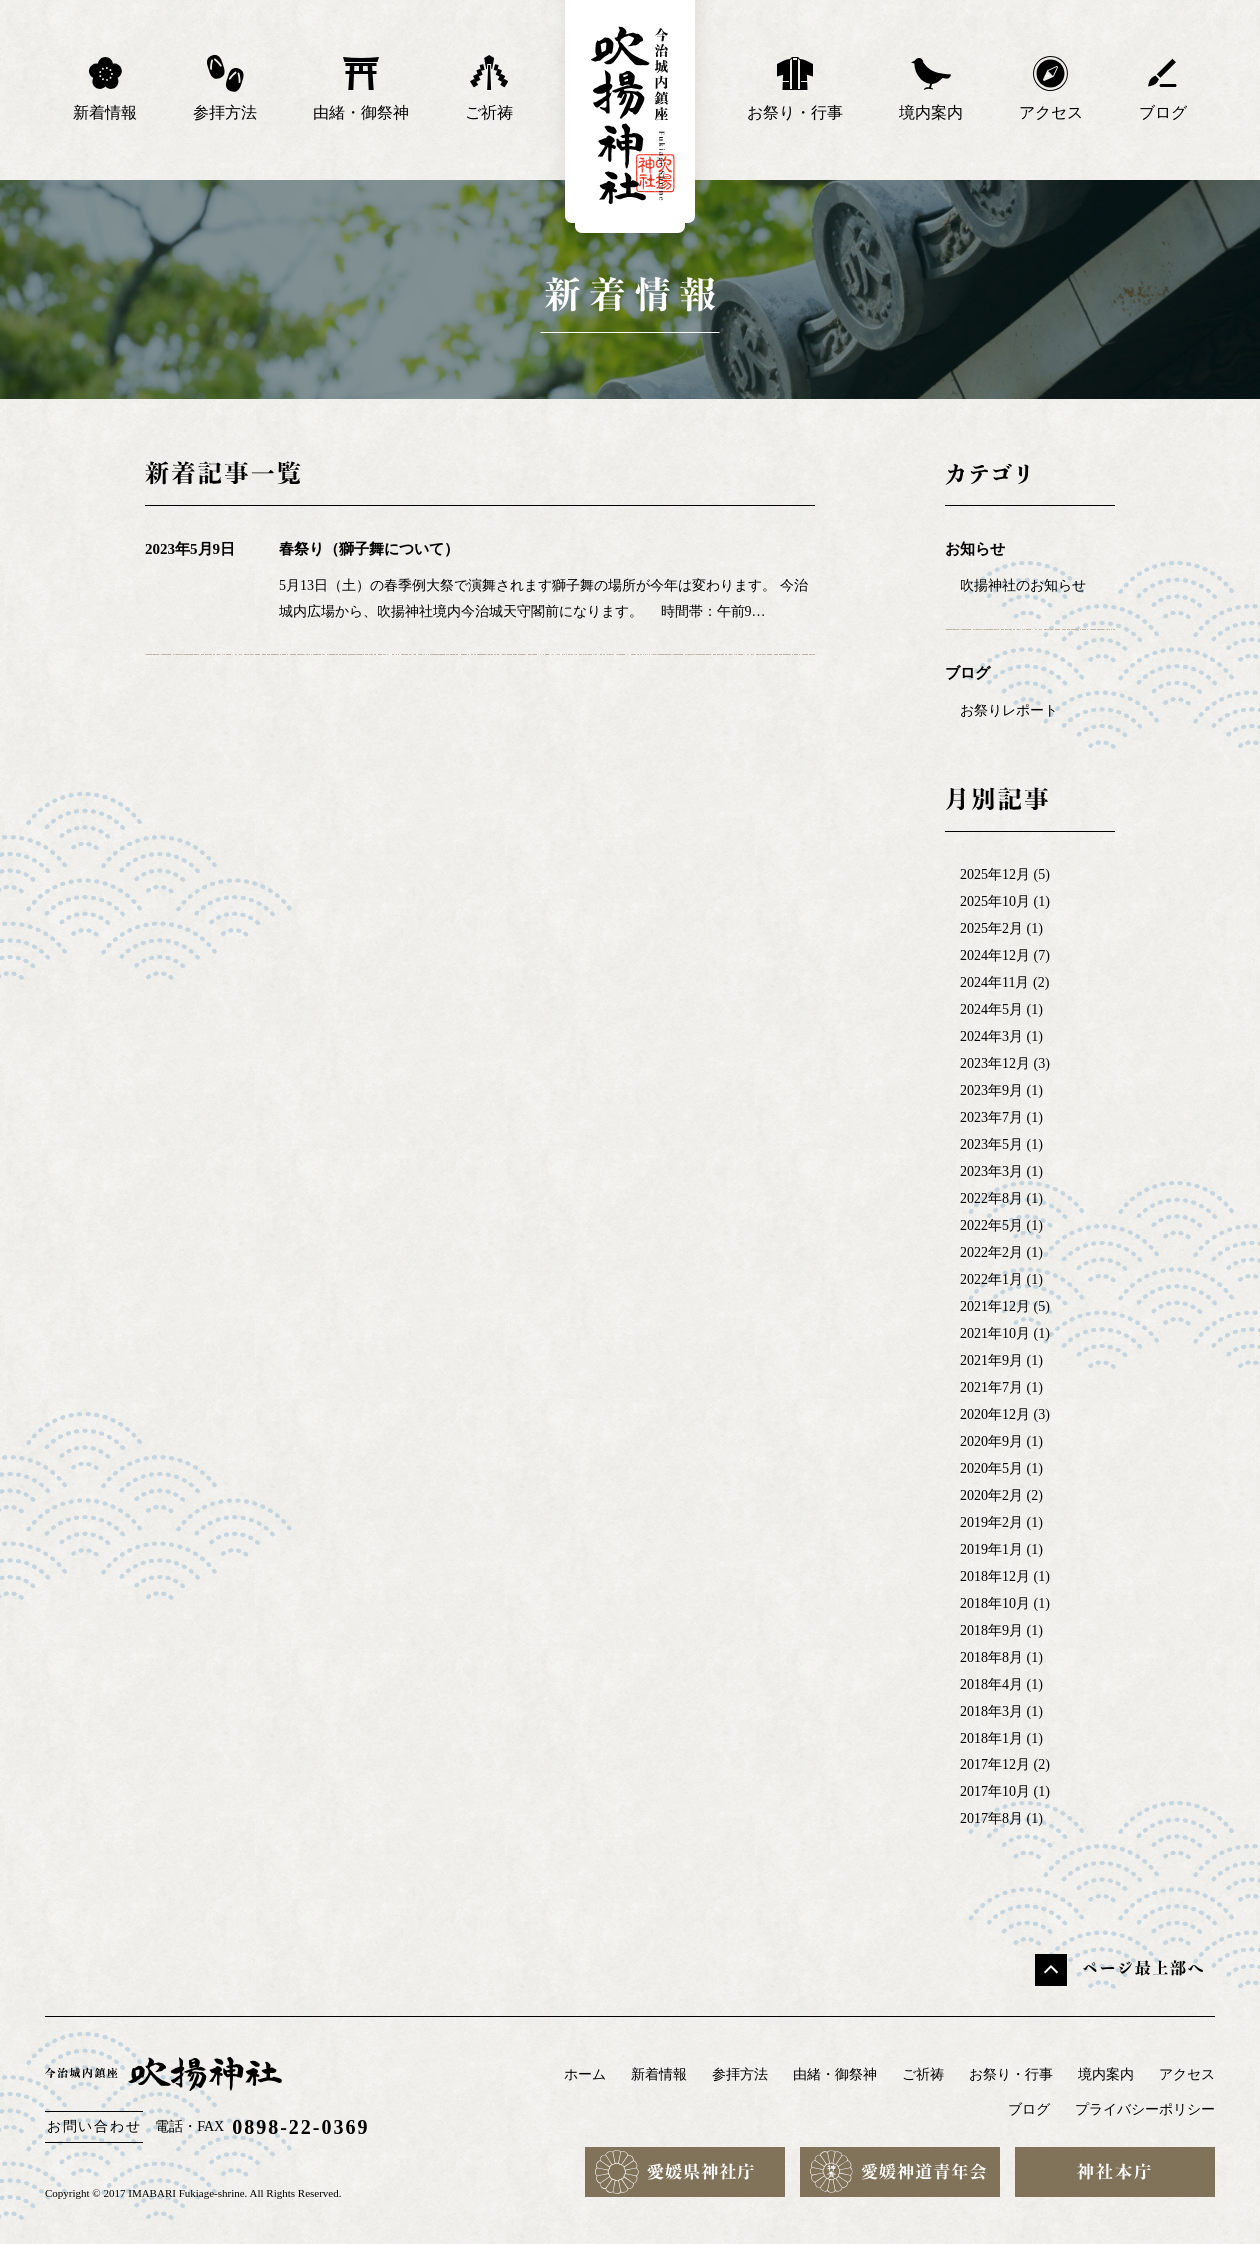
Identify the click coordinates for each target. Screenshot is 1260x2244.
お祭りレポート (1009, 710)
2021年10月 (995, 1333)
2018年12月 (995, 1576)
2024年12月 (995, 955)
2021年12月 (995, 1306)
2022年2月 (991, 1252)
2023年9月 (991, 1090)
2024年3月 (991, 1036)
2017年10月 (995, 1791)
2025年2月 (991, 928)
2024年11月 (994, 982)
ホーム (585, 2074)
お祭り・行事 (795, 87)
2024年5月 (991, 1009)
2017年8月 (991, 1818)
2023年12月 (995, 1063)
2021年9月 (991, 1360)
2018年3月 (991, 1711)
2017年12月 (995, 1764)
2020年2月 (991, 1495)
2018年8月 (991, 1657)
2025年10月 (995, 901)
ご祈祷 (489, 87)
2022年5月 (991, 1225)
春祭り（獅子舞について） (369, 549)
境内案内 (931, 87)
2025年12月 (995, 874)
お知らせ (975, 549)
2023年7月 (991, 1117)
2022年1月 (991, 1279)
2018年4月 (991, 1684)
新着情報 (105, 87)
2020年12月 (995, 1414)
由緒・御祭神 (361, 87)
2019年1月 (991, 1549)
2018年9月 (991, 1630)
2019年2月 (991, 1522)
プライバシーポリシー (1145, 2109)
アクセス (1051, 87)
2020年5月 (991, 1468)
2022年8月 (991, 1198)
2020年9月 (991, 1441)
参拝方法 (225, 87)
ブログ (1163, 87)
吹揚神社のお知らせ (1023, 585)
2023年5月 (991, 1144)
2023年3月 (991, 1171)
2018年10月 (995, 1603)
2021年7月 (991, 1387)
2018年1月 (991, 1738)
